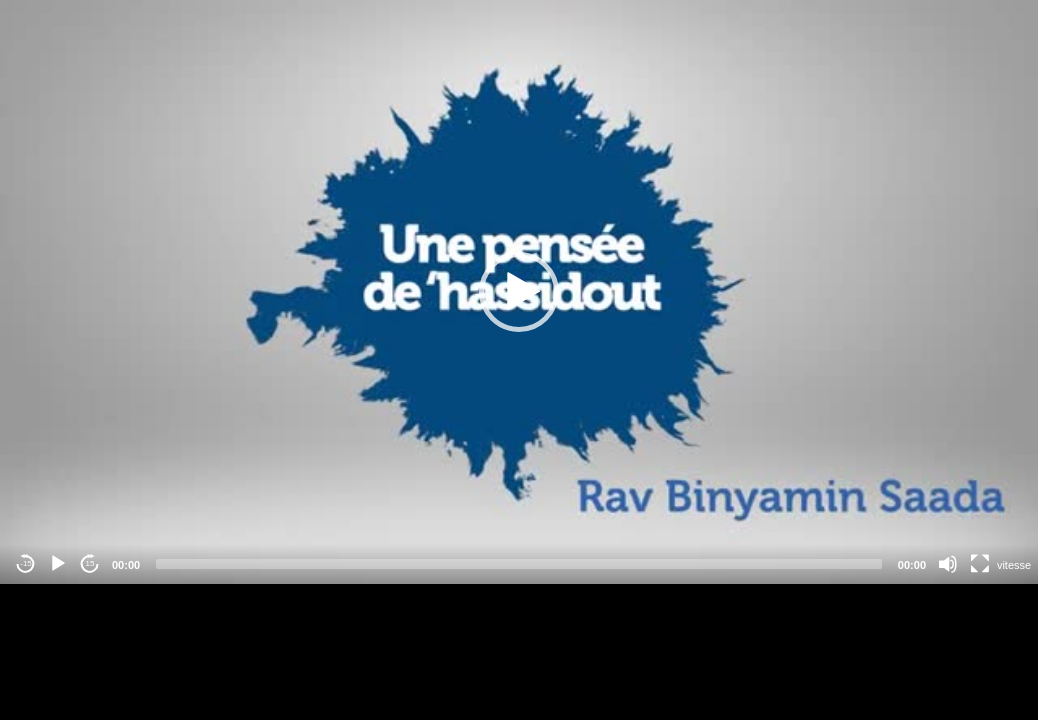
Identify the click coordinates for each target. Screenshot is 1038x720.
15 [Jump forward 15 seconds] (90, 563)
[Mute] (948, 564)
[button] (519, 292)
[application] (519, 292)
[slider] (519, 564)
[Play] (58, 564)
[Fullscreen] (980, 564)
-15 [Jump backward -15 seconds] (26, 563)
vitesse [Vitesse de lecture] (1014, 565)
